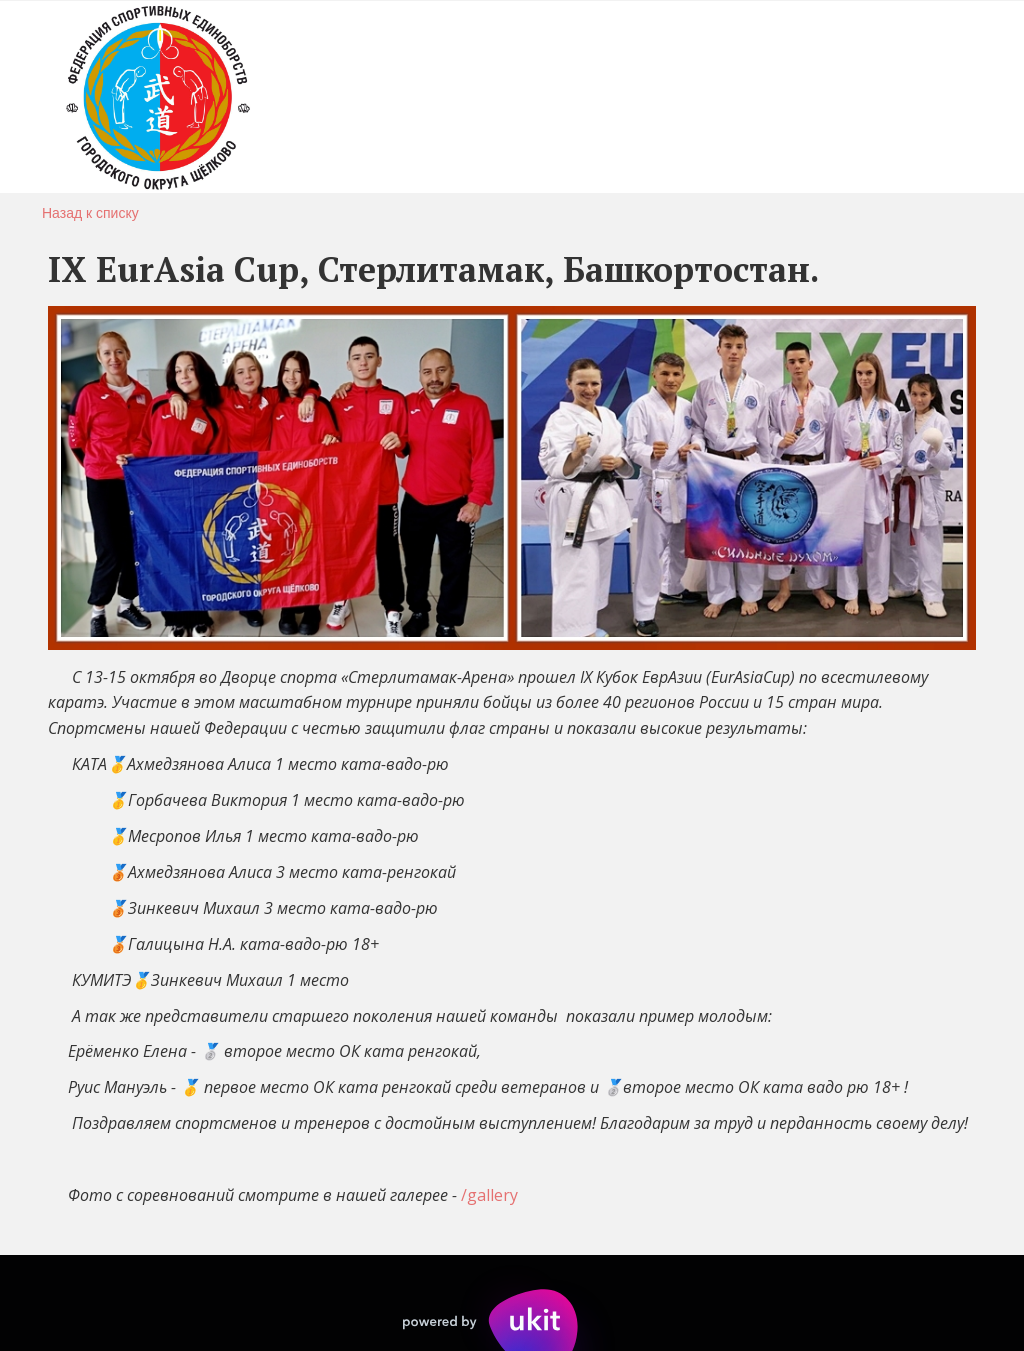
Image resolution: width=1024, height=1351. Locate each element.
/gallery (489, 1195)
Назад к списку (90, 213)
